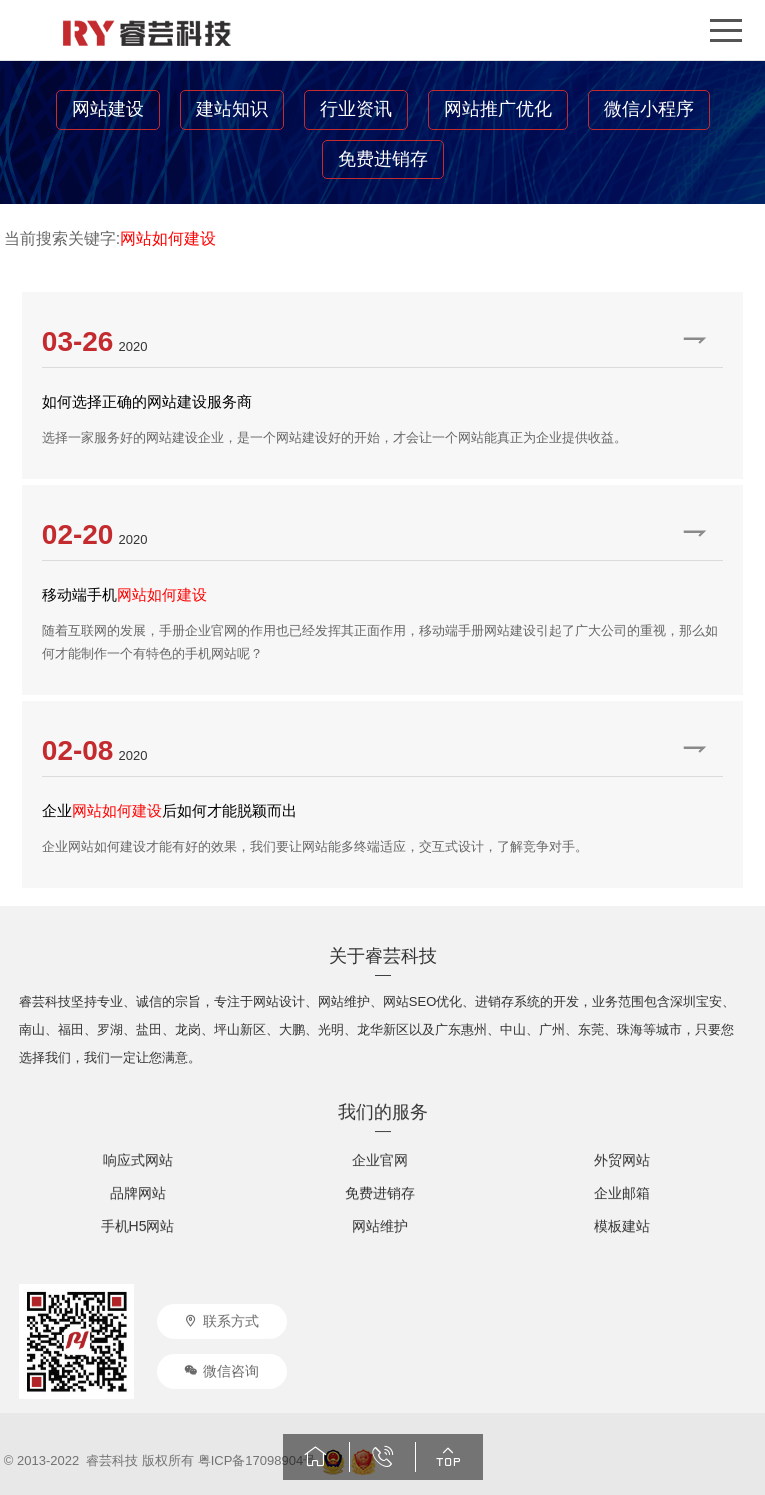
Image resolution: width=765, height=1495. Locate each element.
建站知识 (232, 109)
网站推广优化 (498, 109)
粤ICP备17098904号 (257, 1460)
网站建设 (108, 109)
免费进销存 (383, 159)
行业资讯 (356, 109)
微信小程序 (649, 109)
